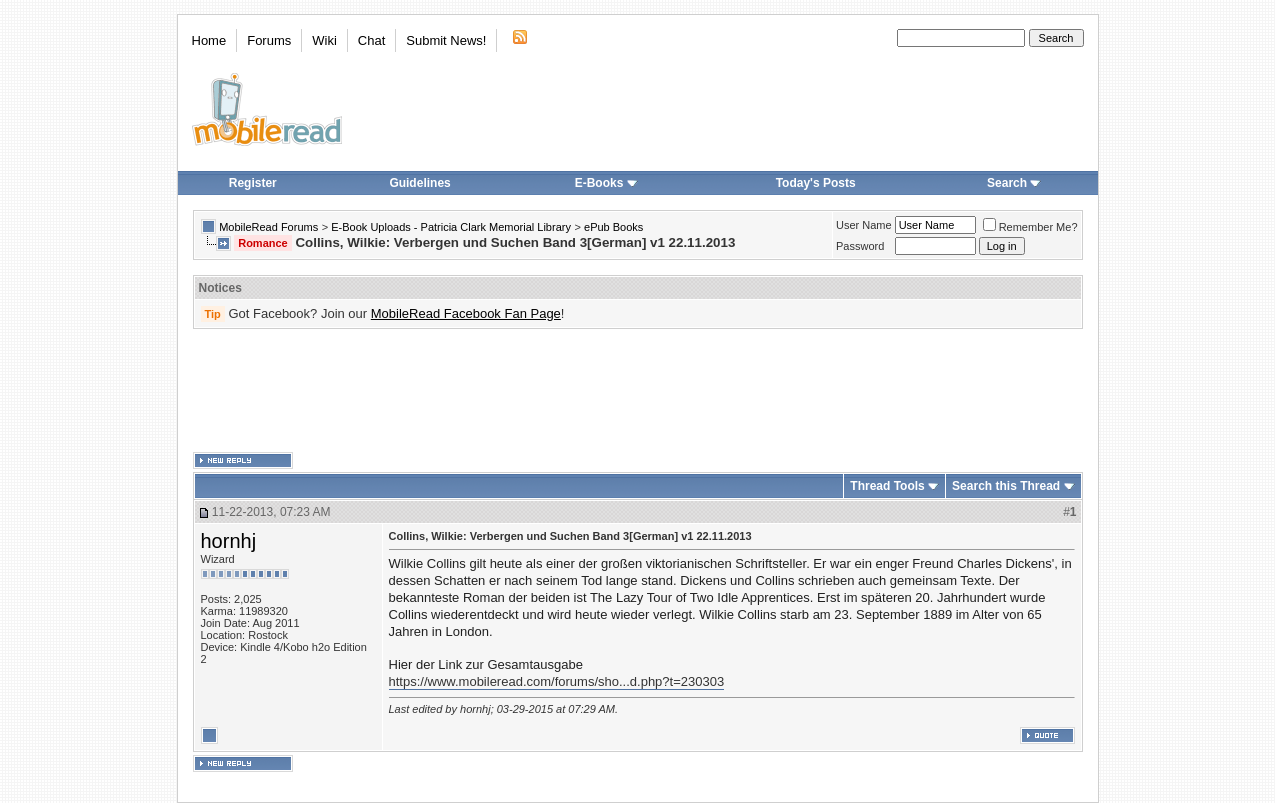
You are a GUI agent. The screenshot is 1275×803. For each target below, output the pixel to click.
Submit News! (446, 40)
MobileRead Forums (268, 227)
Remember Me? (1030, 227)
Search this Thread (1006, 486)
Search (1014, 183)
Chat (371, 40)
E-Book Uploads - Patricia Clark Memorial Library (451, 227)
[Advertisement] (638, 391)
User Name (864, 225)
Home (209, 40)
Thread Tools (887, 486)
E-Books (606, 183)
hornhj (229, 541)
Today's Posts (816, 183)
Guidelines (419, 183)
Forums (269, 40)
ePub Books (613, 227)
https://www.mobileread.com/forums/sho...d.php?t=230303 (557, 681)
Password (860, 246)
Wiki (324, 40)
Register (253, 183)
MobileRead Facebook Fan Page (466, 313)
